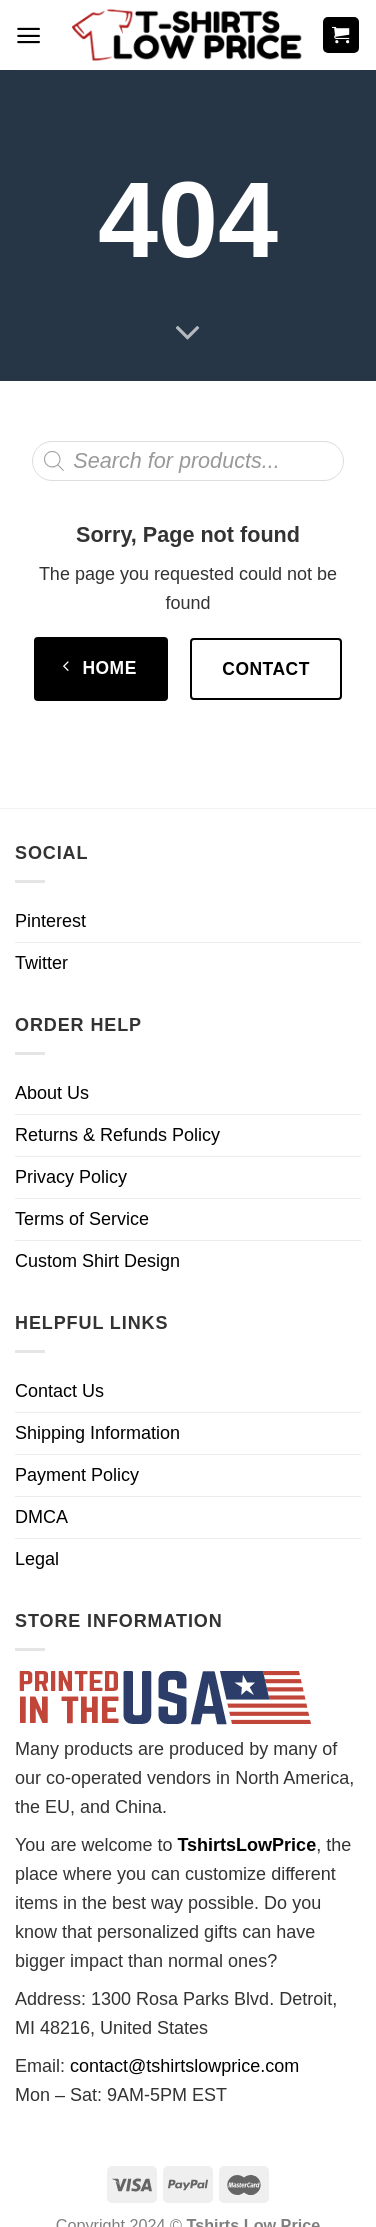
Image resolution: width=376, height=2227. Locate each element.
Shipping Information (97, 1433)
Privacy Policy (71, 1177)
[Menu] (28, 35)
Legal (37, 1559)
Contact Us (59, 1391)
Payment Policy (77, 1475)
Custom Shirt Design (97, 1261)
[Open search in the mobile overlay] (187, 461)
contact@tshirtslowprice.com (184, 2066)
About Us (52, 1093)
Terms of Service (82, 1219)
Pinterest (50, 921)
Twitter (41, 963)
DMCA (41, 1517)
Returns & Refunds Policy (117, 1135)
